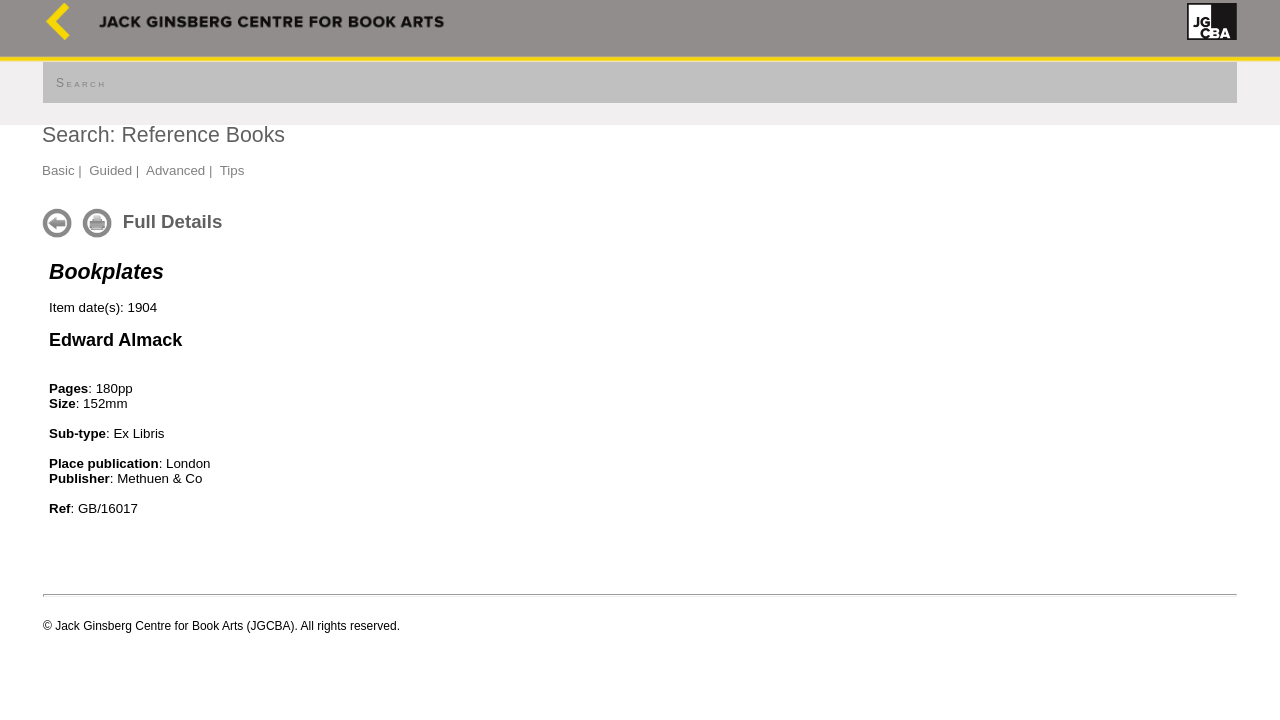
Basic (58, 170)
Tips (232, 170)
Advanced (175, 170)
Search (81, 83)
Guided (110, 170)
